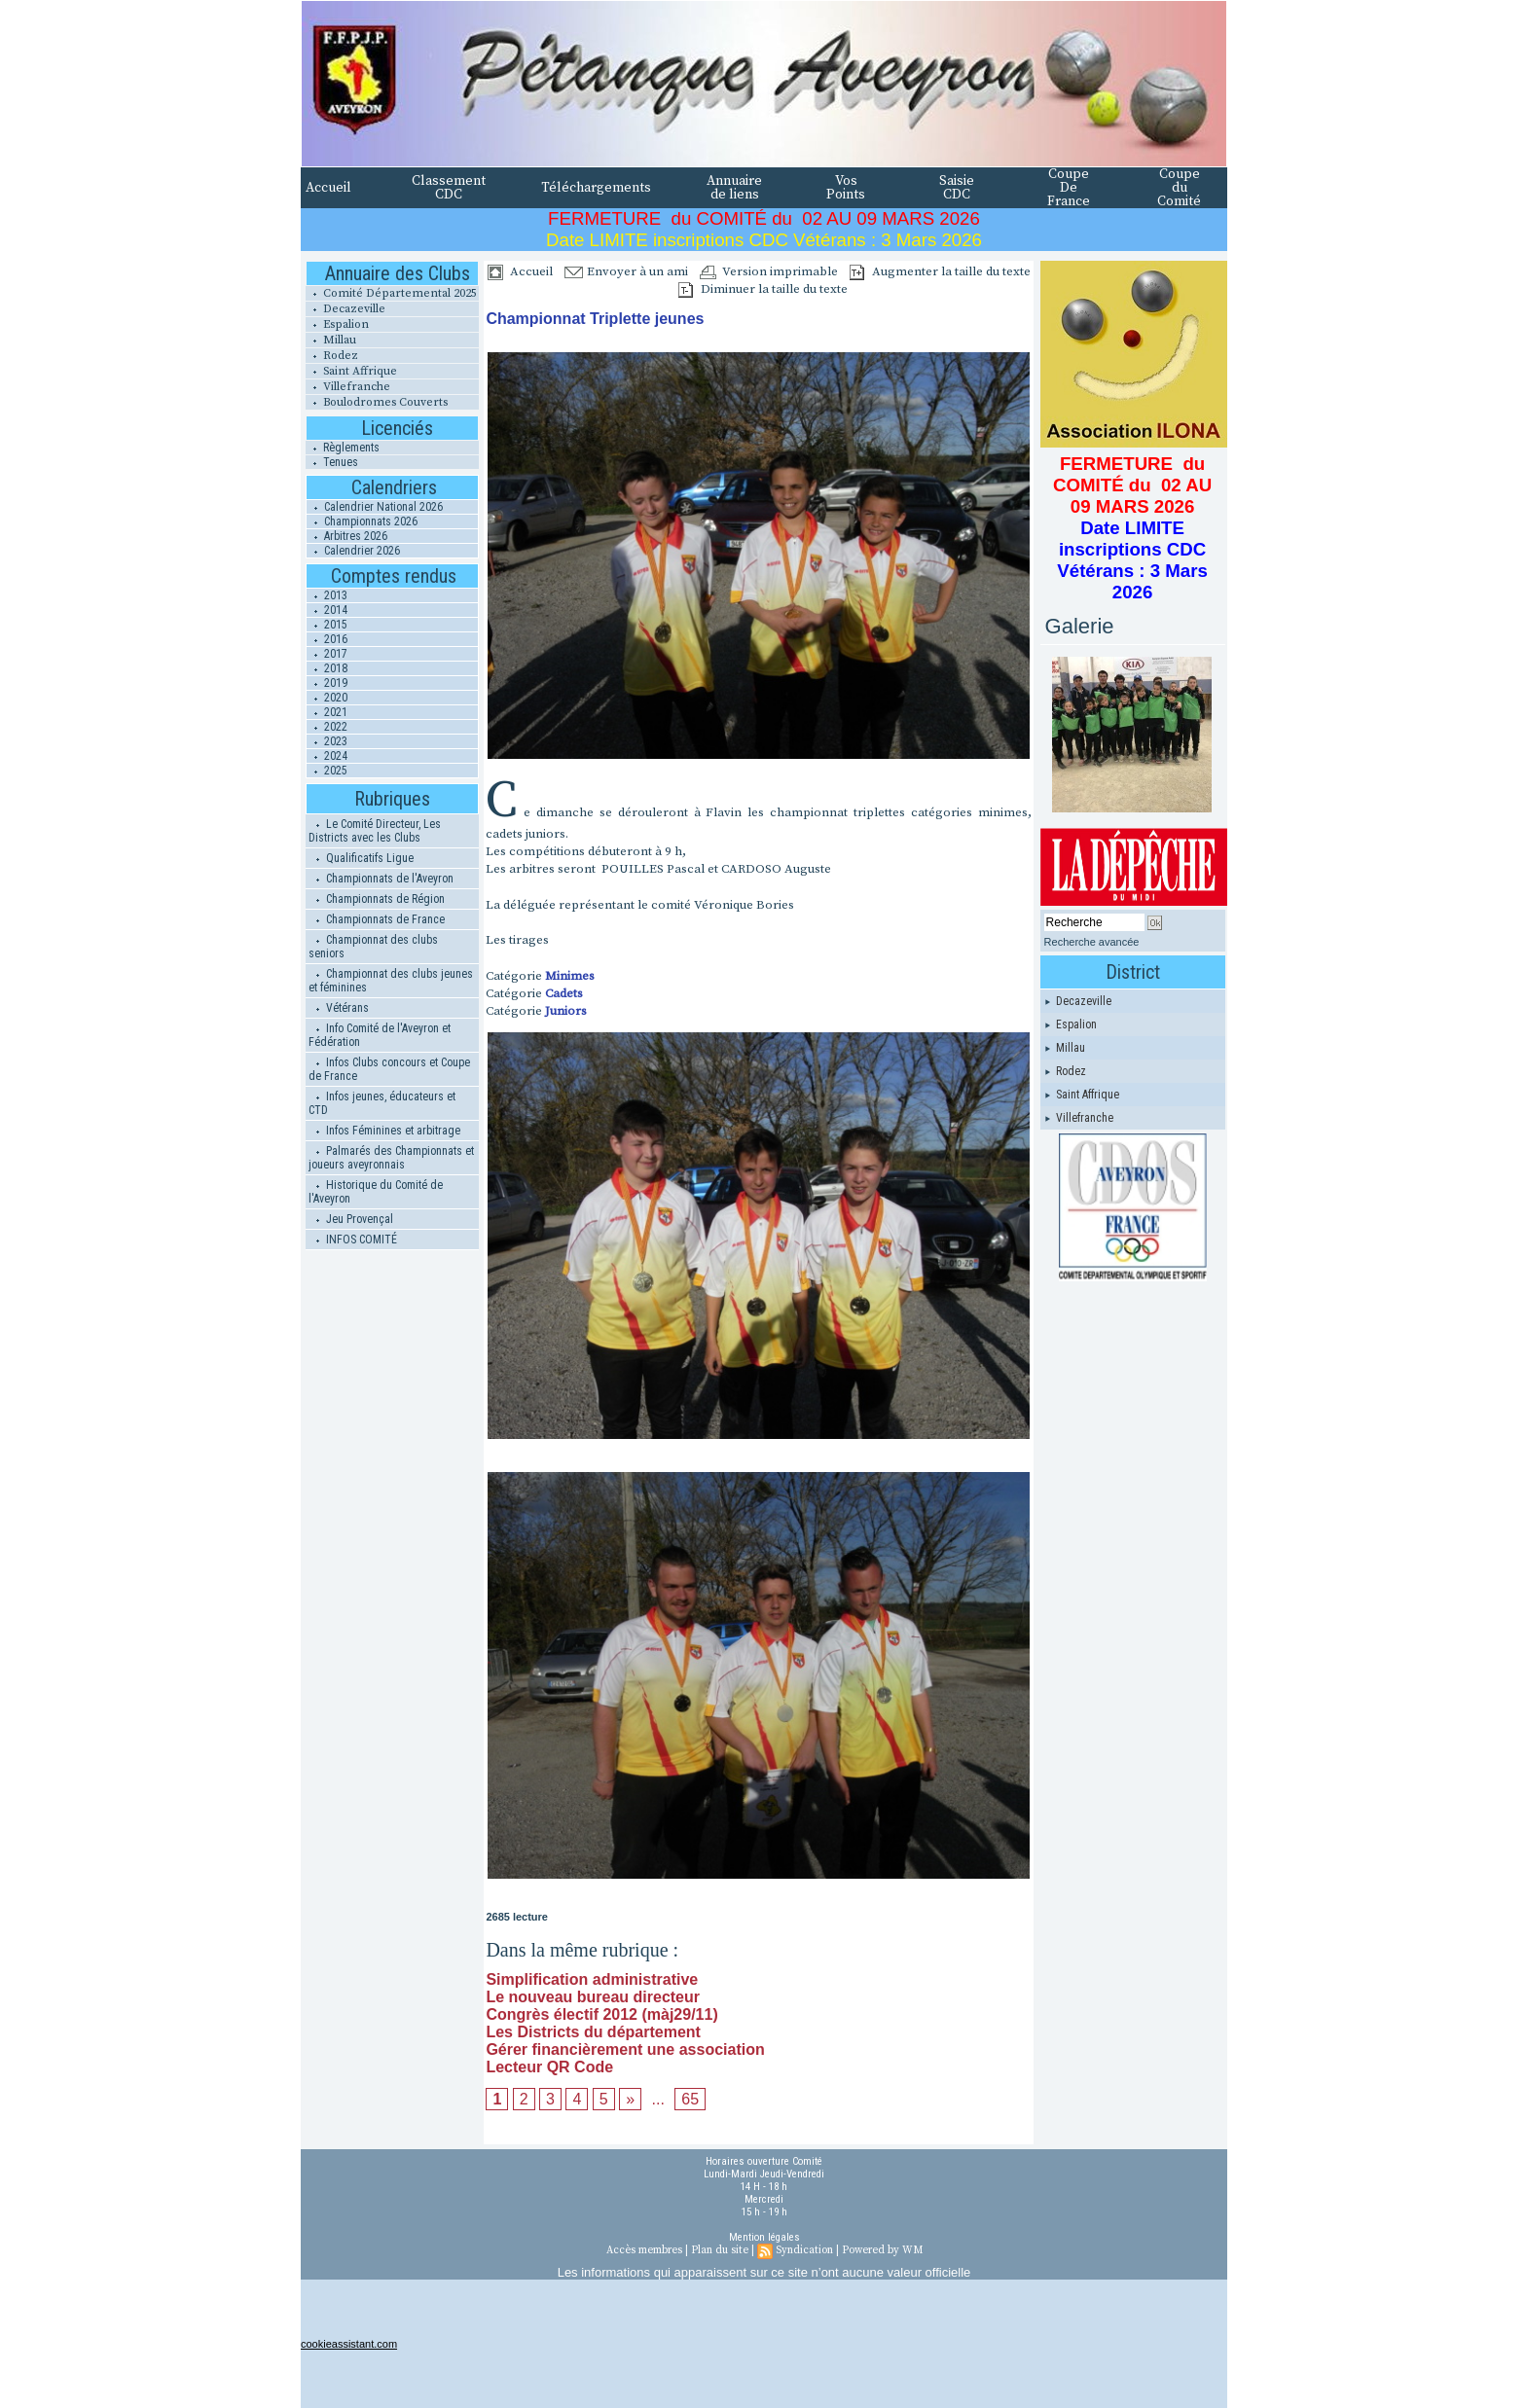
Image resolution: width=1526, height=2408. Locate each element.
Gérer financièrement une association (625, 2049)
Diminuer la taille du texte (763, 289)
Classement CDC (449, 187)
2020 (327, 697)
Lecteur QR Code (549, 2067)
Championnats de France (377, 919)
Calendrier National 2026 (375, 507)
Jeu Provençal (351, 1219)
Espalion (337, 324)
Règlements (343, 447)
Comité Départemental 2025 (391, 293)
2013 (327, 595)
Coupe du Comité (1179, 187)
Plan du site (719, 2250)
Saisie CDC (956, 187)
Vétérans (339, 1008)
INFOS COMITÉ (353, 1239)
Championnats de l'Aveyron (381, 878)
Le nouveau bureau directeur (593, 1997)
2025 (327, 770)
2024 (327, 756)
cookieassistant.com (349, 2344)
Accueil (328, 188)
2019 (327, 683)
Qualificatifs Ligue (361, 858)
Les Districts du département (593, 2032)
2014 (327, 610)
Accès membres (644, 2250)
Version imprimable (769, 271)
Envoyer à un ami (626, 271)
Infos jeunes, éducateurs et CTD (382, 1103)
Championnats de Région (377, 899)
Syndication (804, 2250)
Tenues (332, 462)
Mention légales (764, 2237)
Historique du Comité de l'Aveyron (376, 1191)
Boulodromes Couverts (377, 402)
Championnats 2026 (362, 521)
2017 (327, 654)
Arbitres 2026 (347, 536)
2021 (327, 712)
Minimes (570, 976)
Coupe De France (1068, 187)
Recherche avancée (1092, 942)
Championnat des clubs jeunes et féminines (391, 980)
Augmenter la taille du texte (940, 271)
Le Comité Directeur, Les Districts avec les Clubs (375, 831)
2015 (327, 624)
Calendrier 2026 (353, 550)
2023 (327, 741)
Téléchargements (596, 188)
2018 (327, 668)
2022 (327, 727)
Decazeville (345, 309)
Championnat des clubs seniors (373, 946)
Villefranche (348, 386)
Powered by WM (882, 2250)
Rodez (332, 355)
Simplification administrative (592, 1979)
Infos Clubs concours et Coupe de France (389, 1069)
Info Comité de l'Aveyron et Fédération (380, 1035)
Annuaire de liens (734, 187)
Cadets (564, 993)
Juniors (566, 1011)
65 (690, 2099)
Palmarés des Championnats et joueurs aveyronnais (391, 1157)
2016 (327, 639)
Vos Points (845, 187)
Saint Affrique (351, 371)
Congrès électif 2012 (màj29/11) (601, 2014)
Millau (331, 340)
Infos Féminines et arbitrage (384, 1130)
